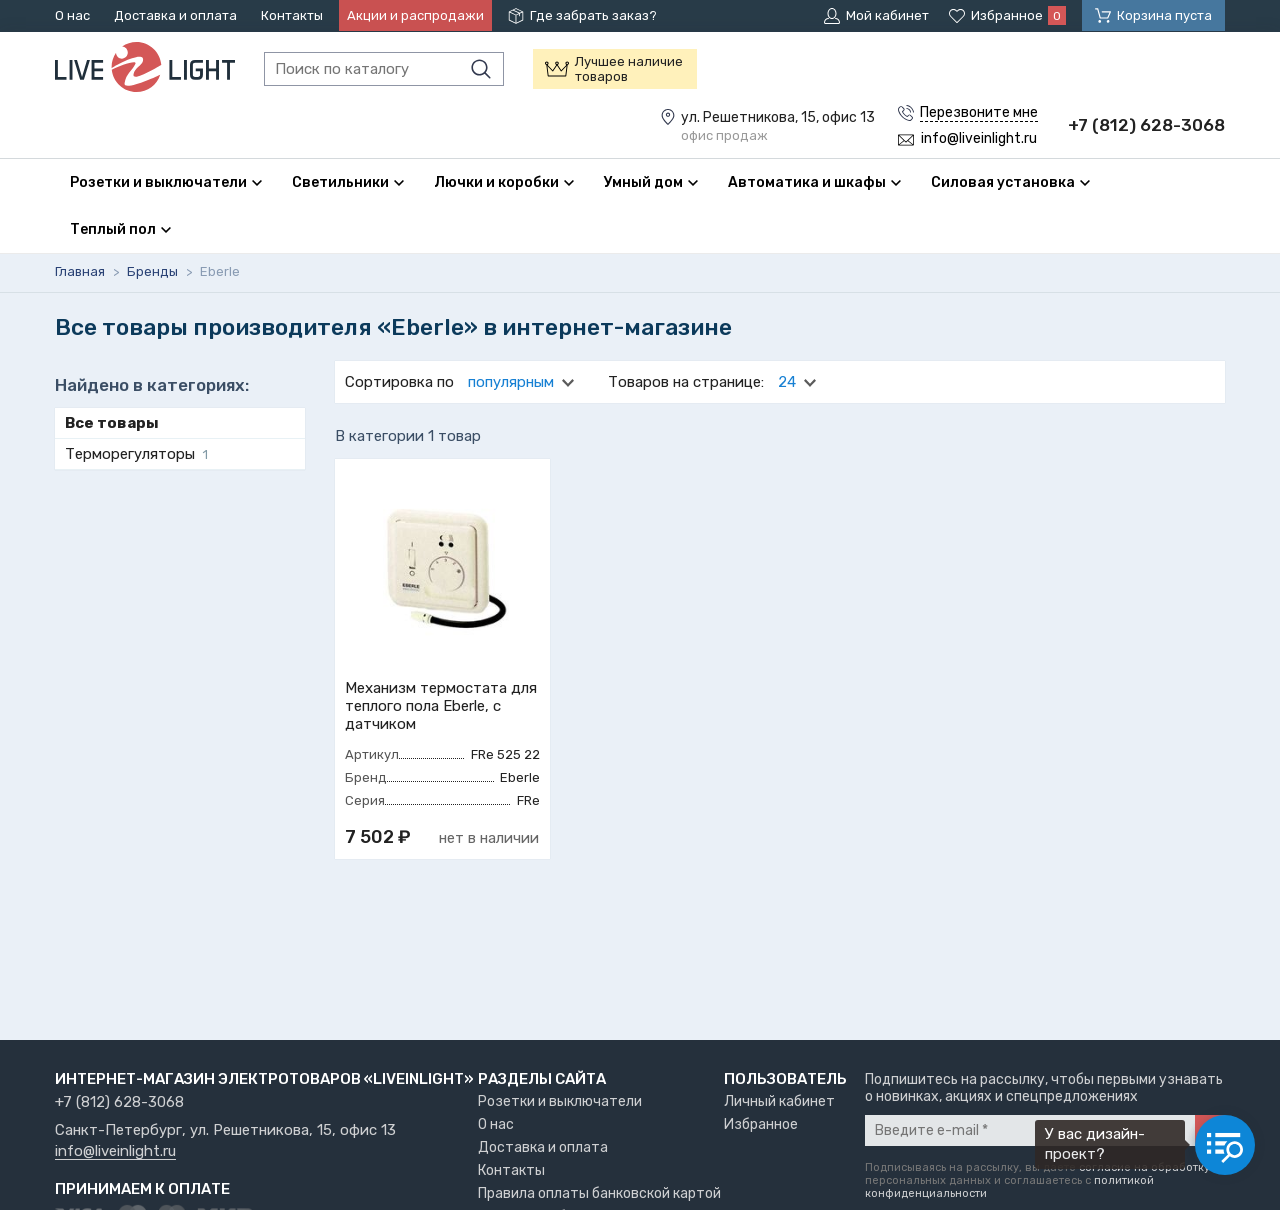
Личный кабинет (779, 1101)
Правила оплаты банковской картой (599, 1193)
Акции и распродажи (415, 15)
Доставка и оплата (175, 15)
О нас (72, 15)
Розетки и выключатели (560, 1101)
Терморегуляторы (136, 454)
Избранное (761, 1124)
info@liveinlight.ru (115, 1152)
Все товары (112, 423)
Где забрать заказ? (593, 15)
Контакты (292, 15)
